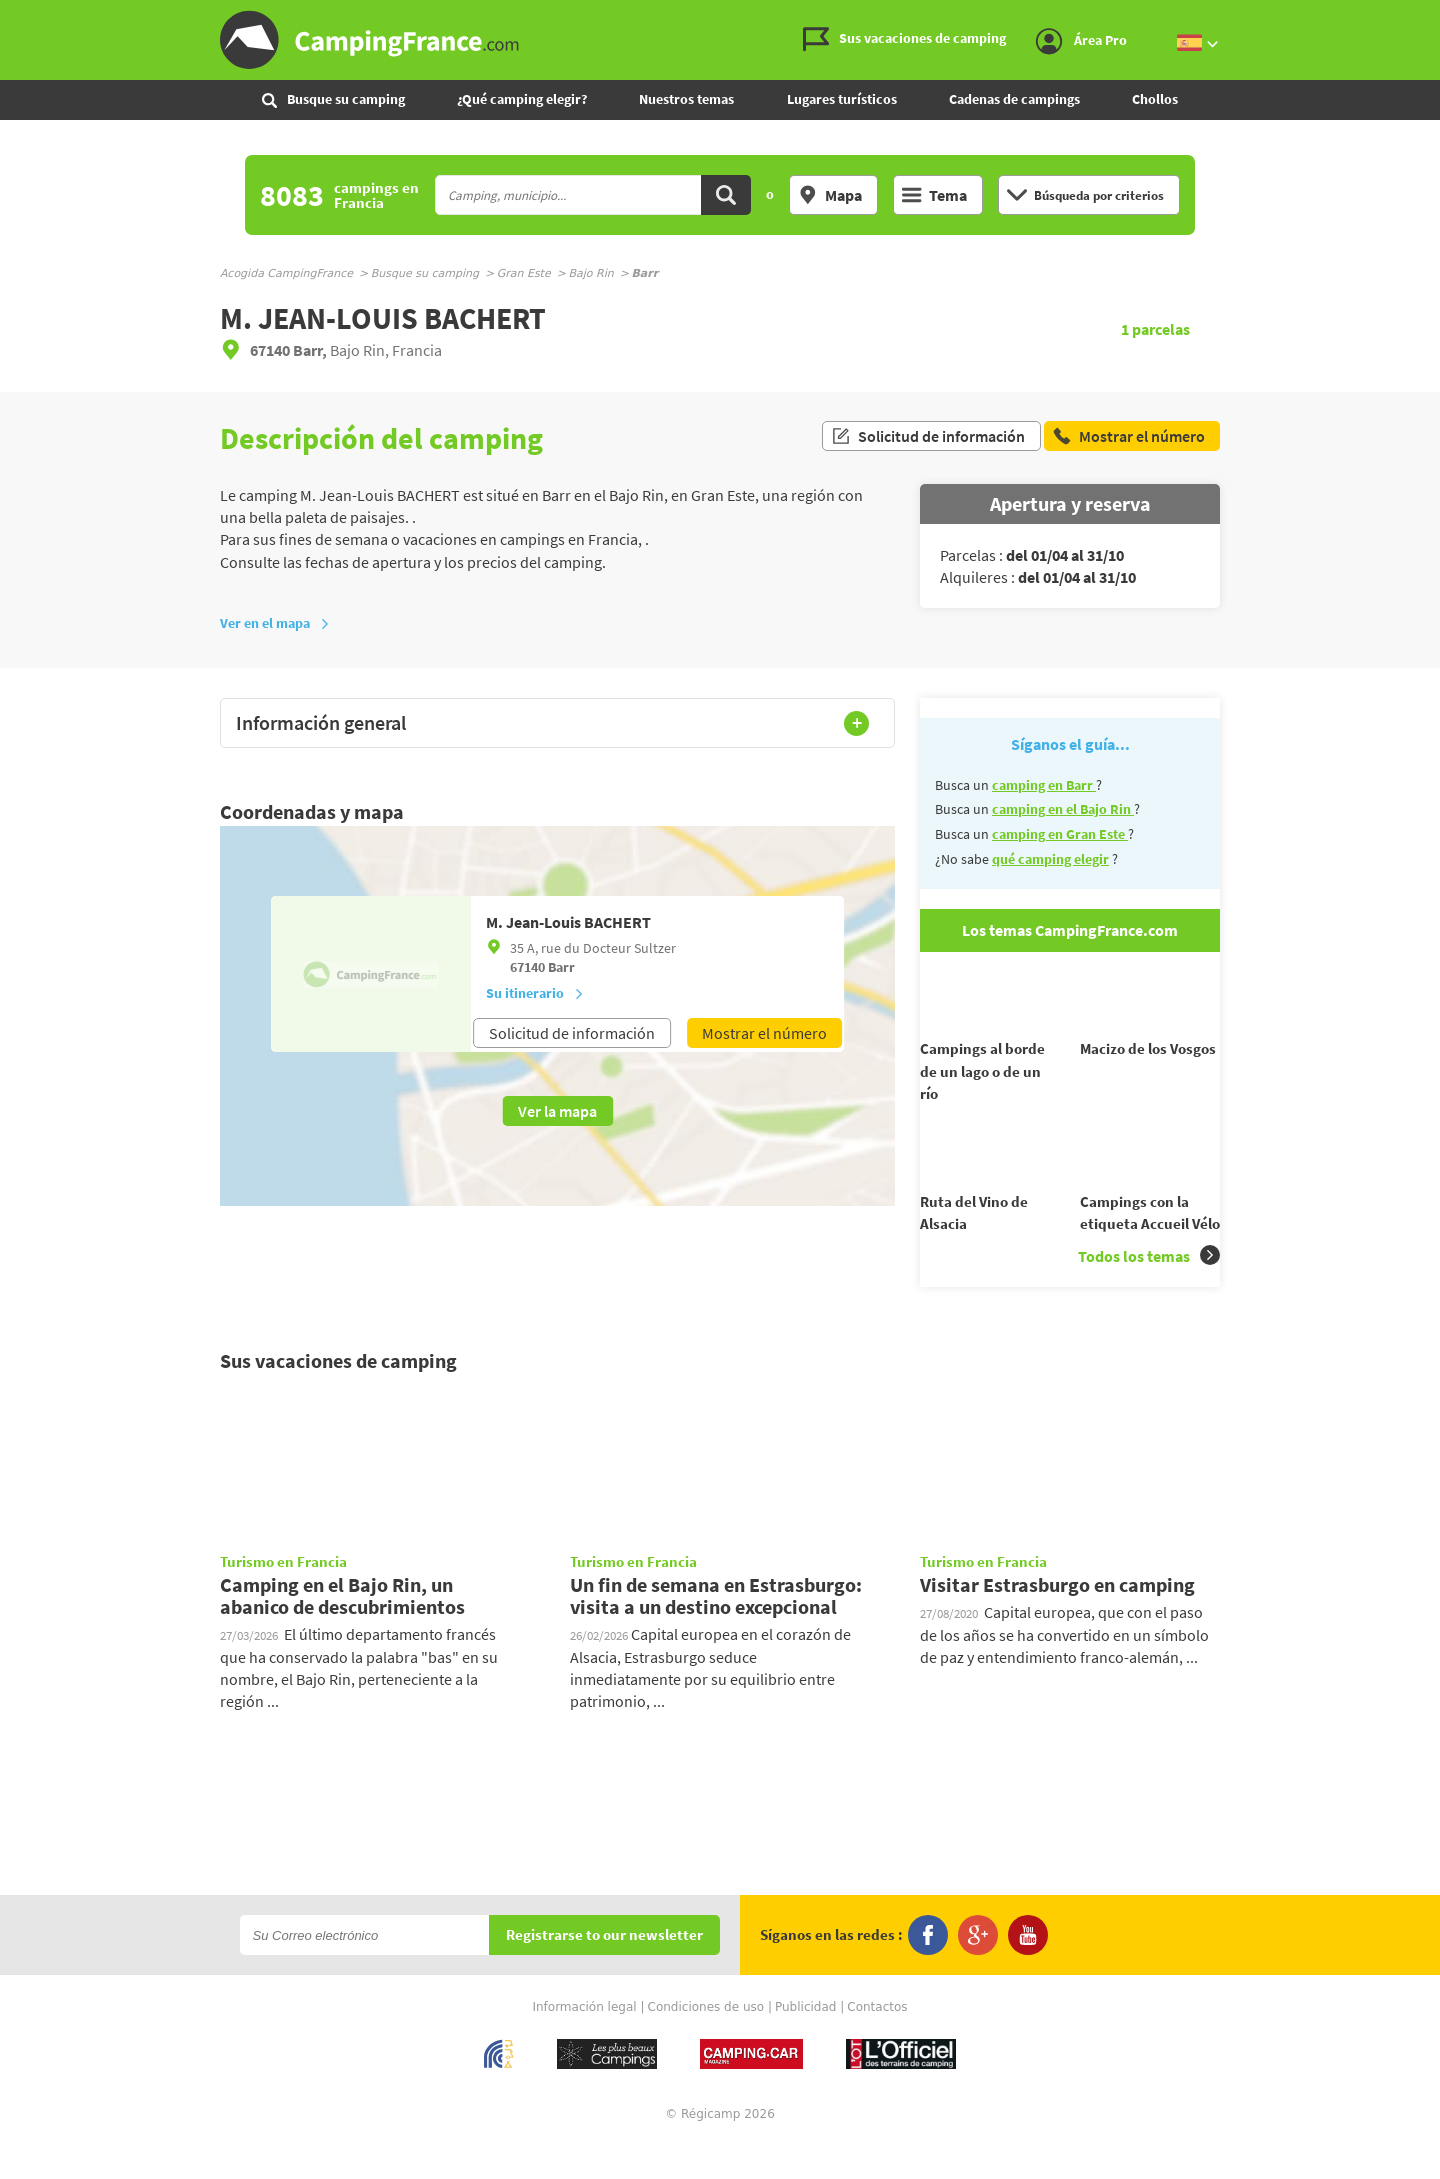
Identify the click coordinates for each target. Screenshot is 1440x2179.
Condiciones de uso (706, 2043)
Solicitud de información (928, 438)
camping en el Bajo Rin (1063, 809)
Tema (934, 195)
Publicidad (805, 2043)
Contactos (877, 2043)
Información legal (584, 2043)
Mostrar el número (764, 1033)
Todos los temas (1149, 1291)
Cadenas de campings (1014, 99)
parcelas (1155, 329)
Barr (561, 967)
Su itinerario (535, 993)
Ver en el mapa (275, 623)
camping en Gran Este (1060, 834)
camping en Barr (1044, 785)
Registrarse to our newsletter (604, 1971)
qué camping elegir (1050, 859)
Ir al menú (1421, 16)
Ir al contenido (1429, 16)
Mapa (830, 195)
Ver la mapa (557, 1111)
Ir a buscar (1437, 16)
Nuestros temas (686, 99)
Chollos (1155, 99)
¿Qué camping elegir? (522, 99)
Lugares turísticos (842, 99)
